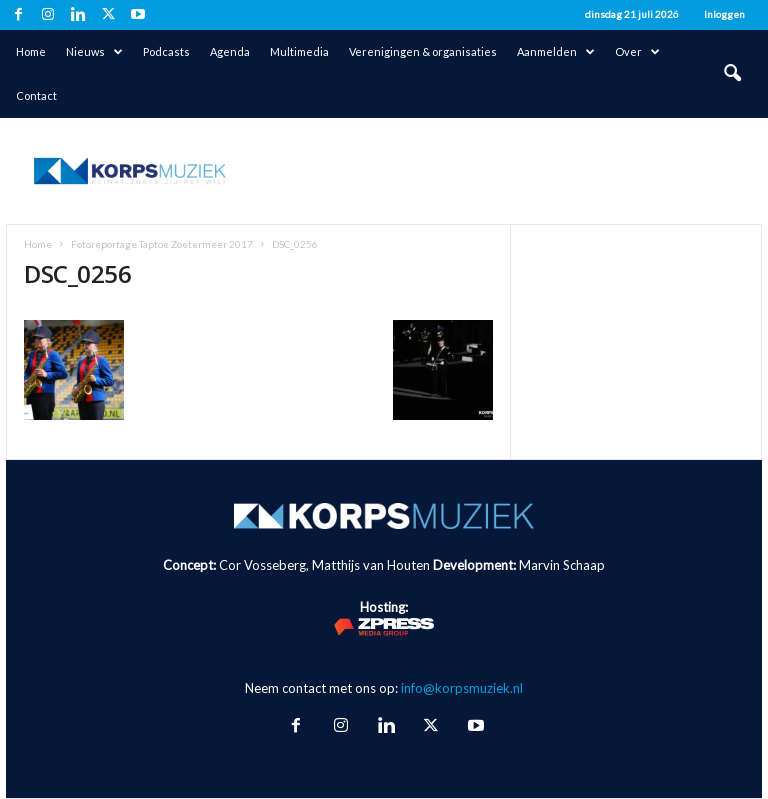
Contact (36, 95)
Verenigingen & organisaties (423, 51)
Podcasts (166, 51)
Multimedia (299, 51)
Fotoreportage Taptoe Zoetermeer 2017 (162, 244)
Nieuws (94, 52)
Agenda (230, 51)
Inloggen (724, 14)
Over (637, 52)
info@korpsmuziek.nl (462, 688)
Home (31, 51)
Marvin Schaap (562, 565)
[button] (732, 74)
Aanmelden (556, 52)
